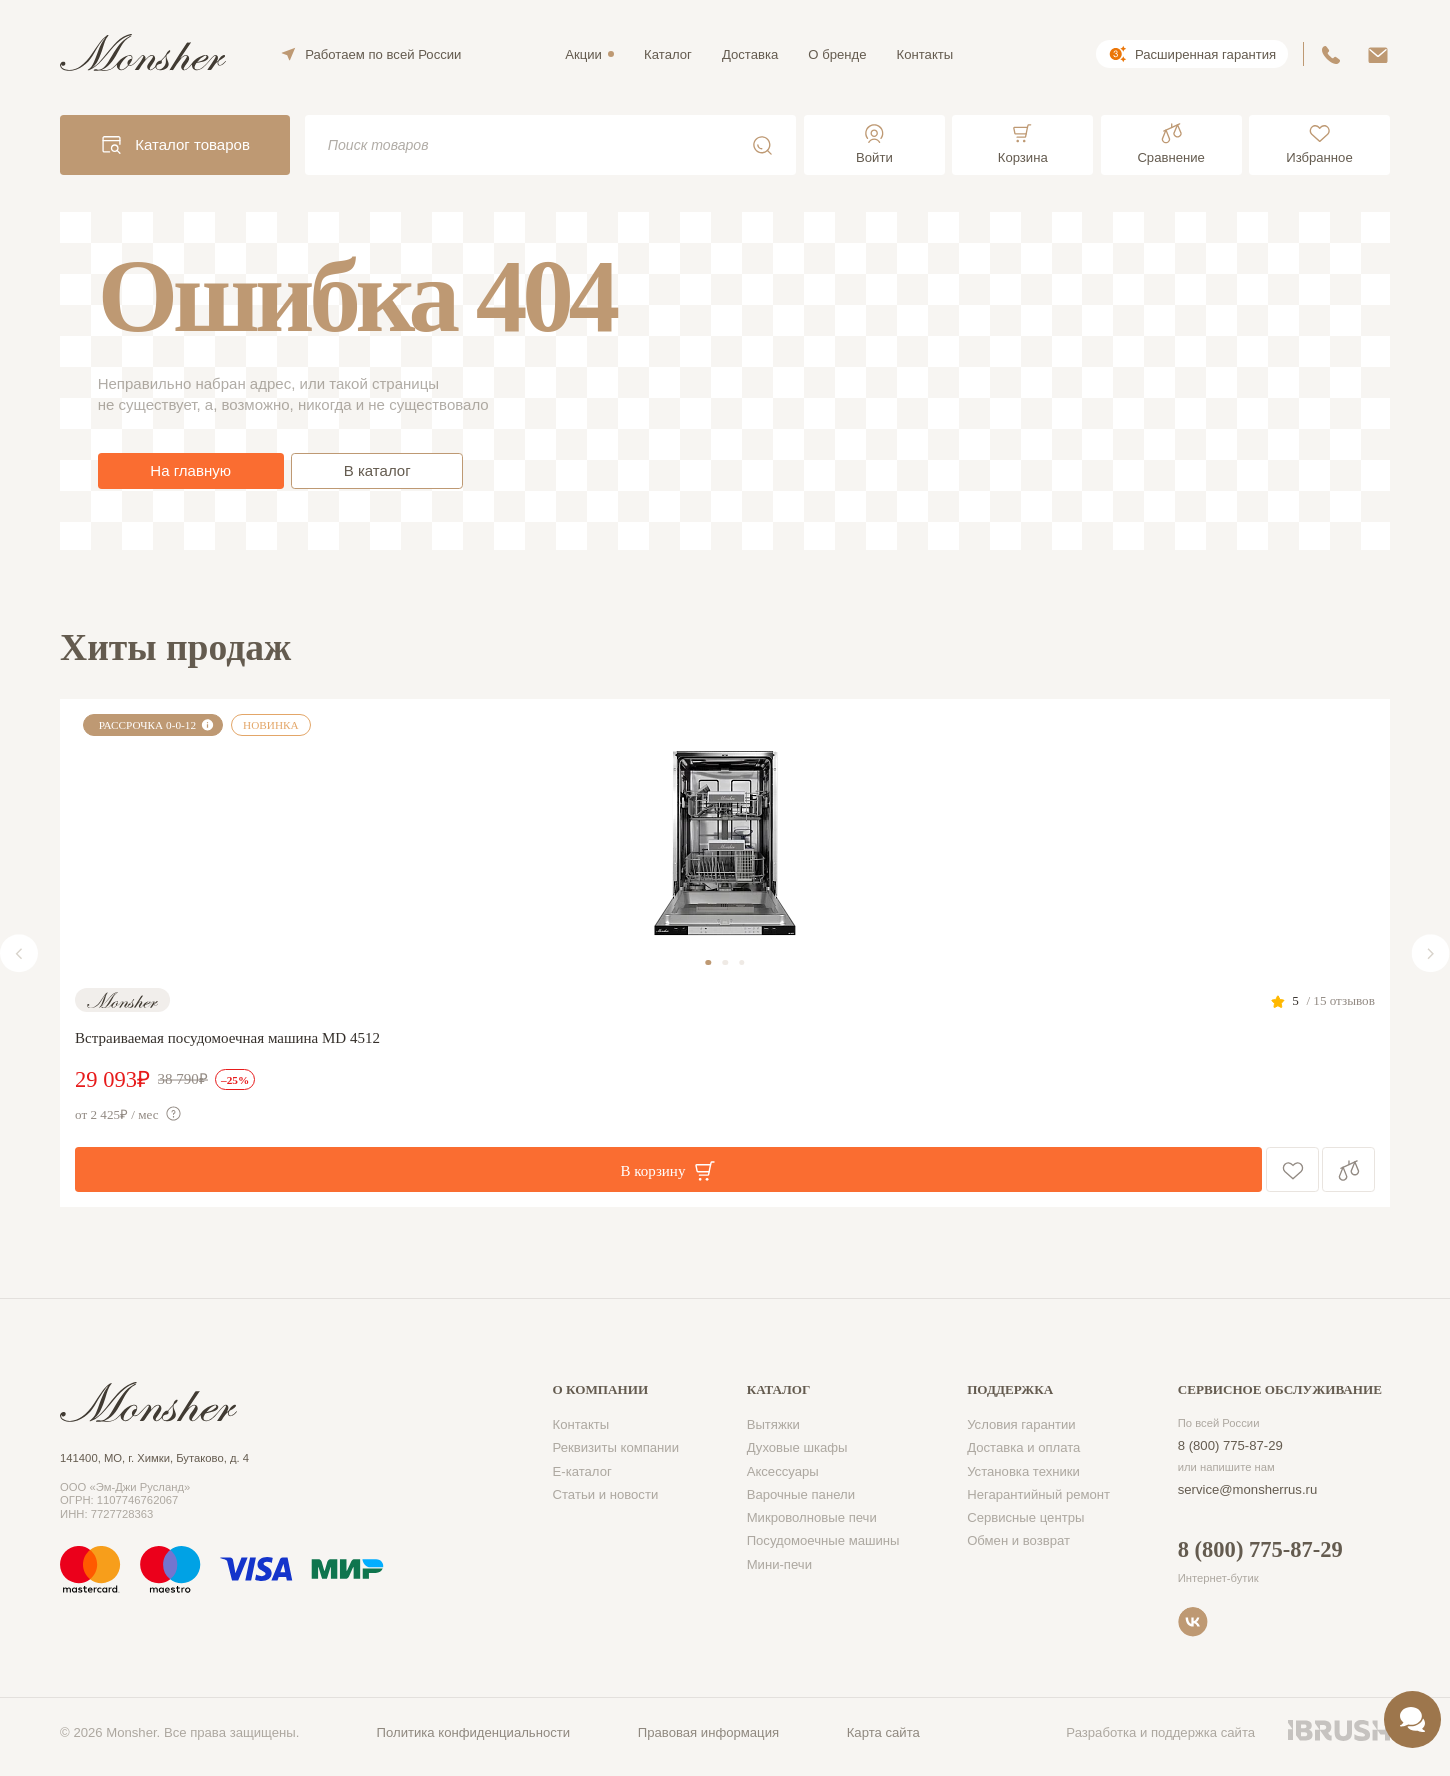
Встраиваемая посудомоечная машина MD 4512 (227, 1038)
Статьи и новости (606, 1494)
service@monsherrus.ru (1248, 1489)
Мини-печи (779, 1564)
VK (1193, 1622)
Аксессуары (783, 1471)
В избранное (1292, 1169)
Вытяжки (773, 1424)
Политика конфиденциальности (474, 1732)
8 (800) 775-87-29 (1230, 1445)
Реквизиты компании (616, 1447)
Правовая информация (708, 1732)
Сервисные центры (1025, 1517)
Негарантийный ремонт (1038, 1494)
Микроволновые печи (812, 1517)
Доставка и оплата (1023, 1447)
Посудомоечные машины (823, 1540)
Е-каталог (582, 1471)
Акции (583, 54)
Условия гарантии (1021, 1424)
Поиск (763, 145)
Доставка (750, 54)
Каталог (668, 54)
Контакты (925, 54)
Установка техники (1023, 1471)
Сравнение (1348, 1169)
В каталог (377, 470)
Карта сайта (883, 1732)
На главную (190, 470)
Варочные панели (801, 1494)
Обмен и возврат (1018, 1540)
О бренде (837, 54)
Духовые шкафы (797, 1447)
